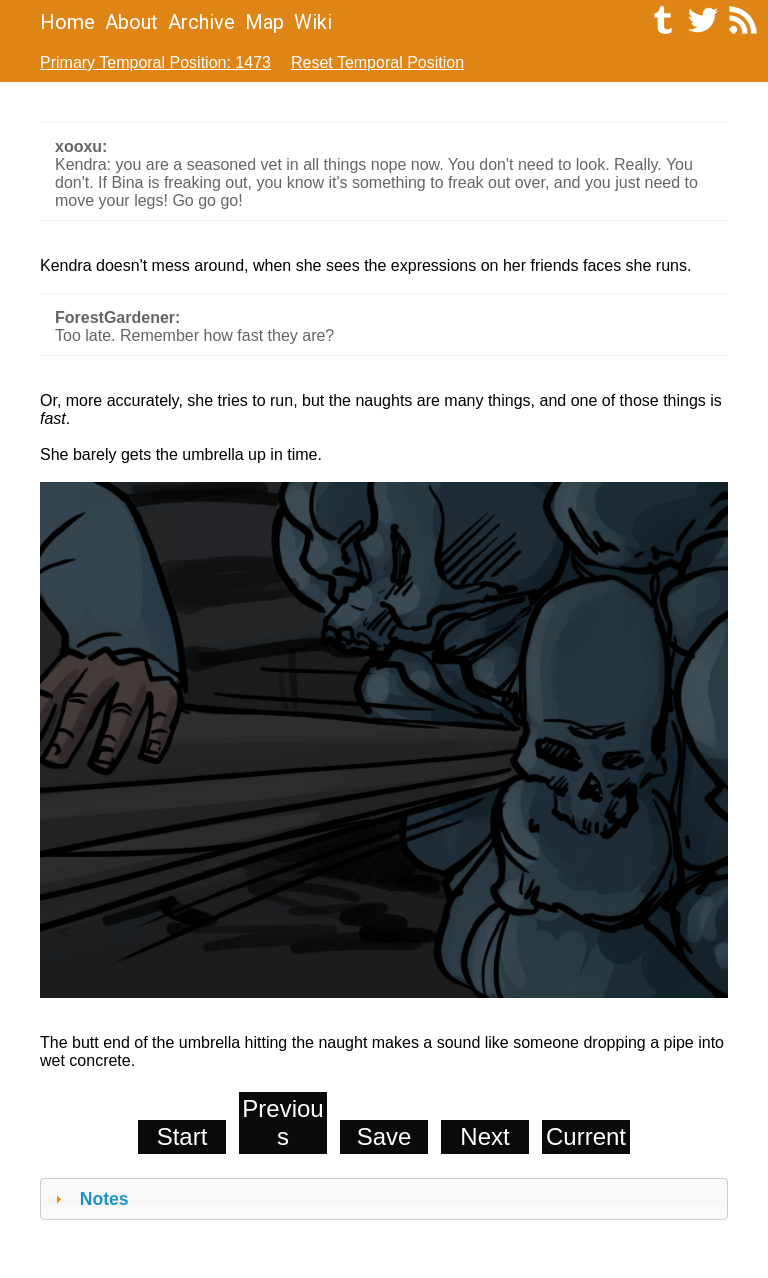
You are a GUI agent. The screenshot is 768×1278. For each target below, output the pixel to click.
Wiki (313, 22)
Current (586, 1136)
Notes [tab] (89, 1199)
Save (384, 1136)
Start (182, 1136)
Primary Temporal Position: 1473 (155, 62)
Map (264, 22)
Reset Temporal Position (377, 62)
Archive (201, 22)
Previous (282, 1122)
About (131, 22)
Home (67, 22)
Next (484, 1136)
